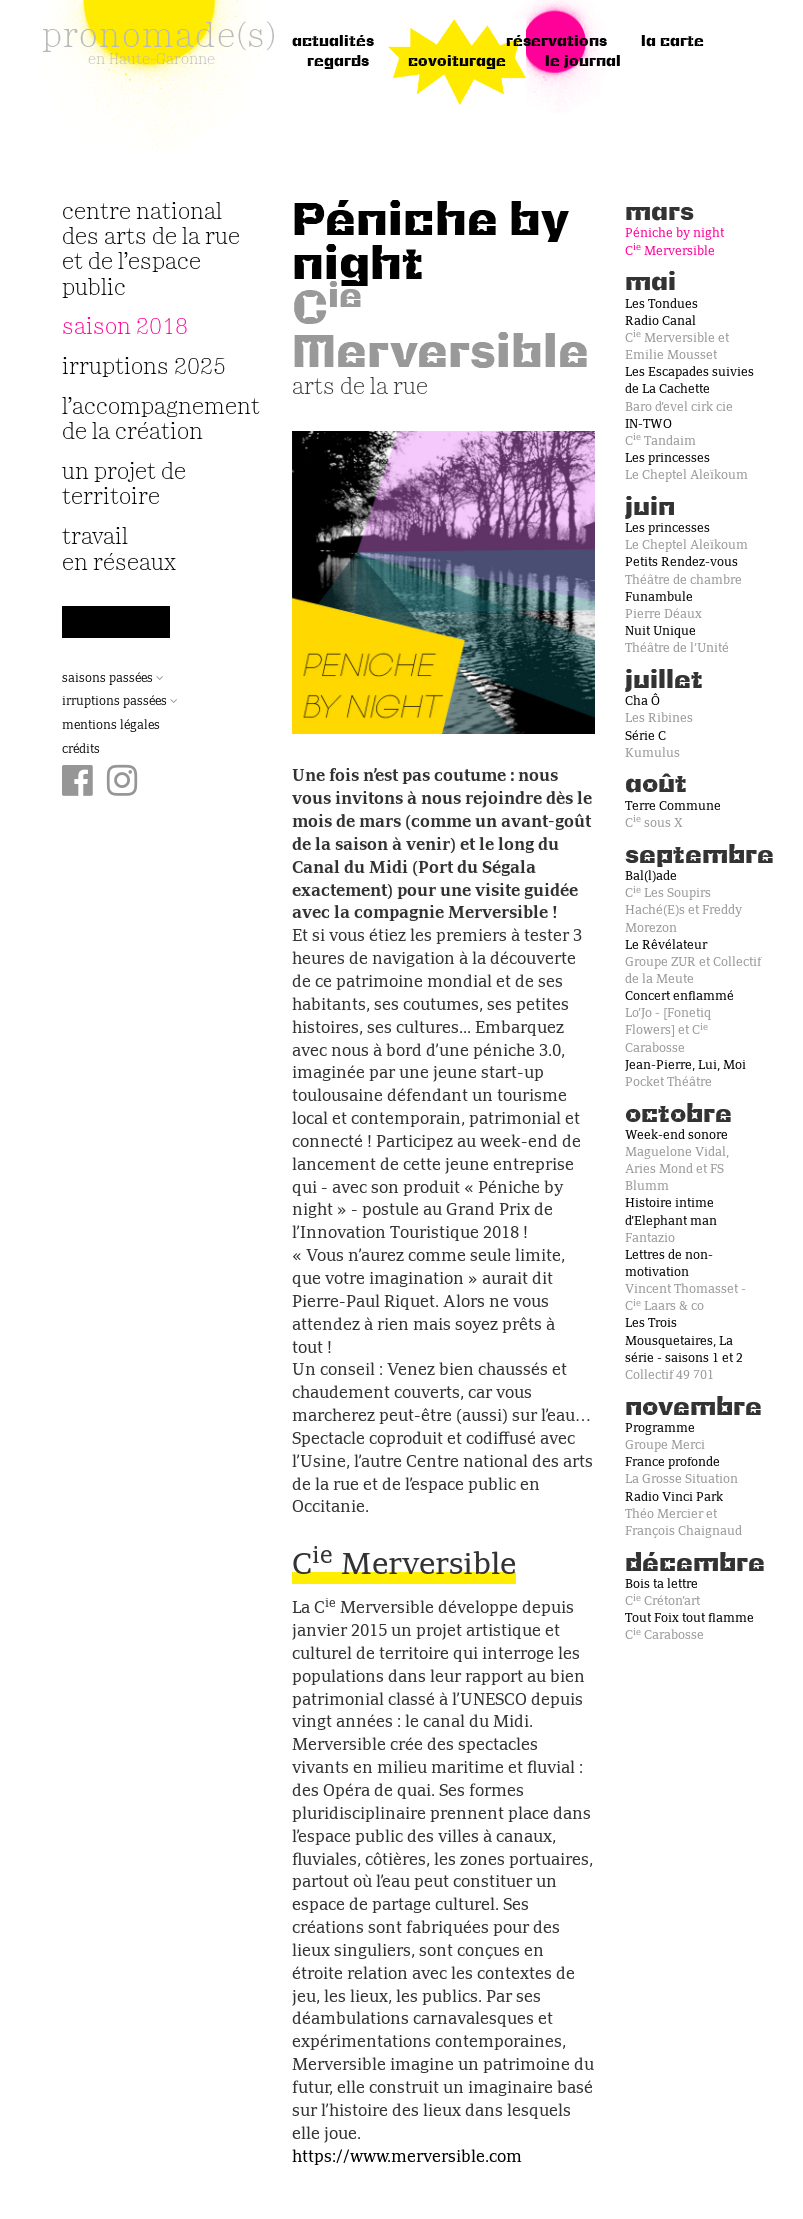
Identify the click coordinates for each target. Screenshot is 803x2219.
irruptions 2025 (144, 367)
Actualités (333, 42)
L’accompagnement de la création (152, 420)
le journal (583, 62)
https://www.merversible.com (407, 2158)
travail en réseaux (119, 550)
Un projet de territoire (124, 485)
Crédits (81, 750)
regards (338, 62)
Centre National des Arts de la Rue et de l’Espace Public (151, 250)
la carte (672, 42)
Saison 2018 (125, 327)
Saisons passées (113, 679)
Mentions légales (111, 726)
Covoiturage (457, 62)
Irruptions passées (120, 702)
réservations (556, 42)
